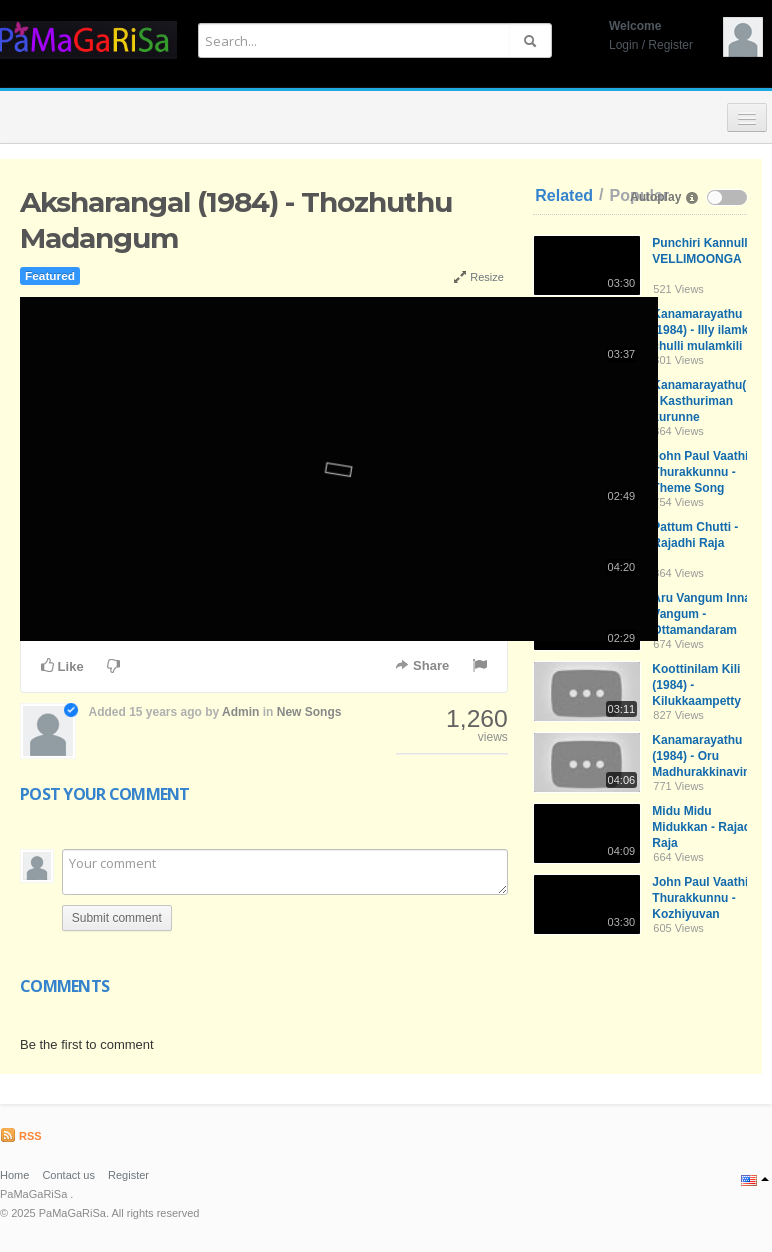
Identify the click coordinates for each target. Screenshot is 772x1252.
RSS (21, 1136)
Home (14, 1175)
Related (564, 195)
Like (62, 666)
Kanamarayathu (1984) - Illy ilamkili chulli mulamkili (705, 330)
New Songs (309, 712)
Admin (240, 712)
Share (422, 665)
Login (623, 45)
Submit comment (117, 918)
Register (670, 45)
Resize (478, 277)
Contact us (68, 1175)
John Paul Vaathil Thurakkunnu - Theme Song (701, 472)
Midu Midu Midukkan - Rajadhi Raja (706, 827)
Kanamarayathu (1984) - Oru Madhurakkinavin (701, 756)
